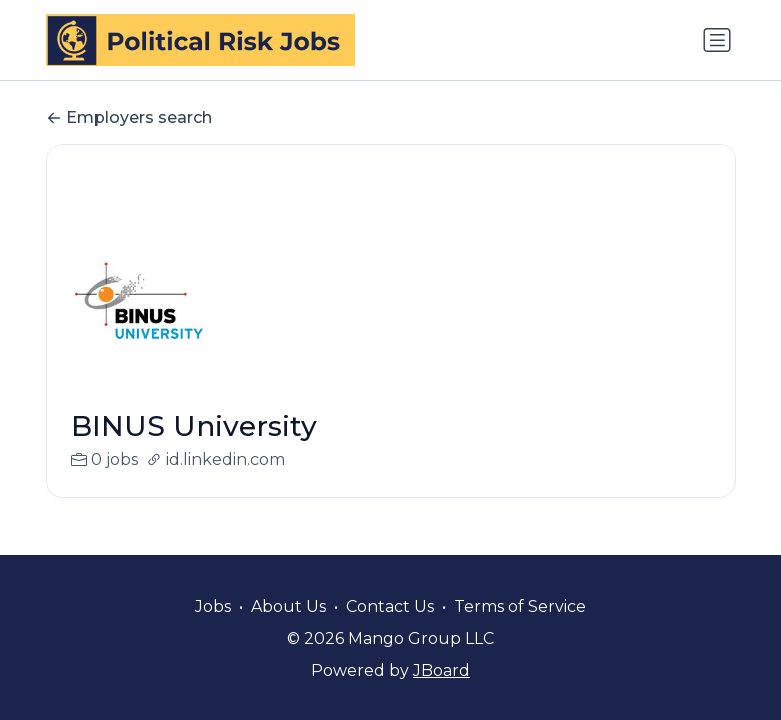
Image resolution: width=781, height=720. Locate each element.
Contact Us (390, 606)
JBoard (441, 670)
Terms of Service (520, 606)
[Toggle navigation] (717, 40)
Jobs (213, 606)
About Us (288, 606)
